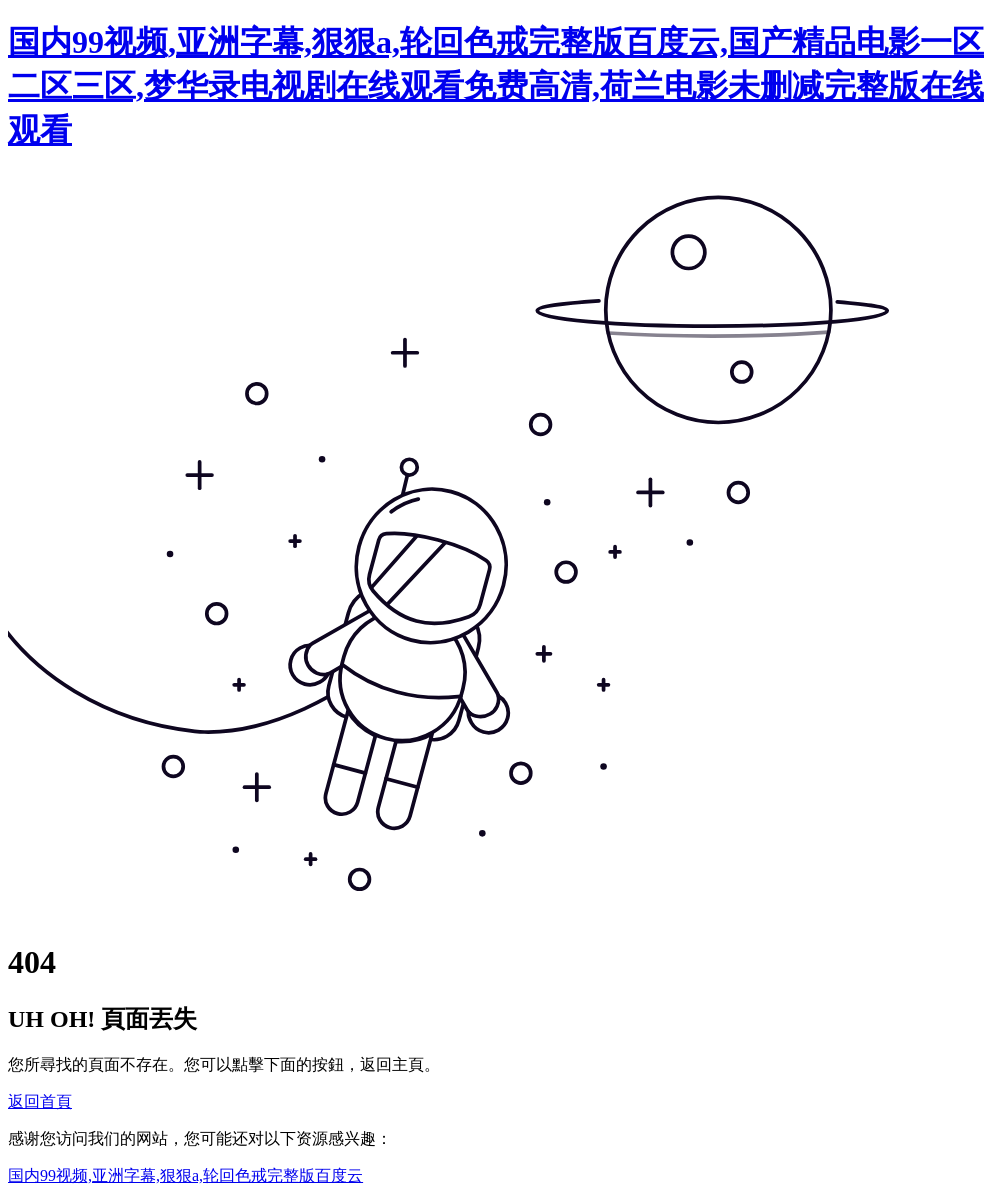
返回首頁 (40, 1101)
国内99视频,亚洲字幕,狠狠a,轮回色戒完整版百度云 (185, 1175)
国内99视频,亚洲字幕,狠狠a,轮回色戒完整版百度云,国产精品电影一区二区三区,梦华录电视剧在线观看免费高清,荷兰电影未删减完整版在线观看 (496, 86)
